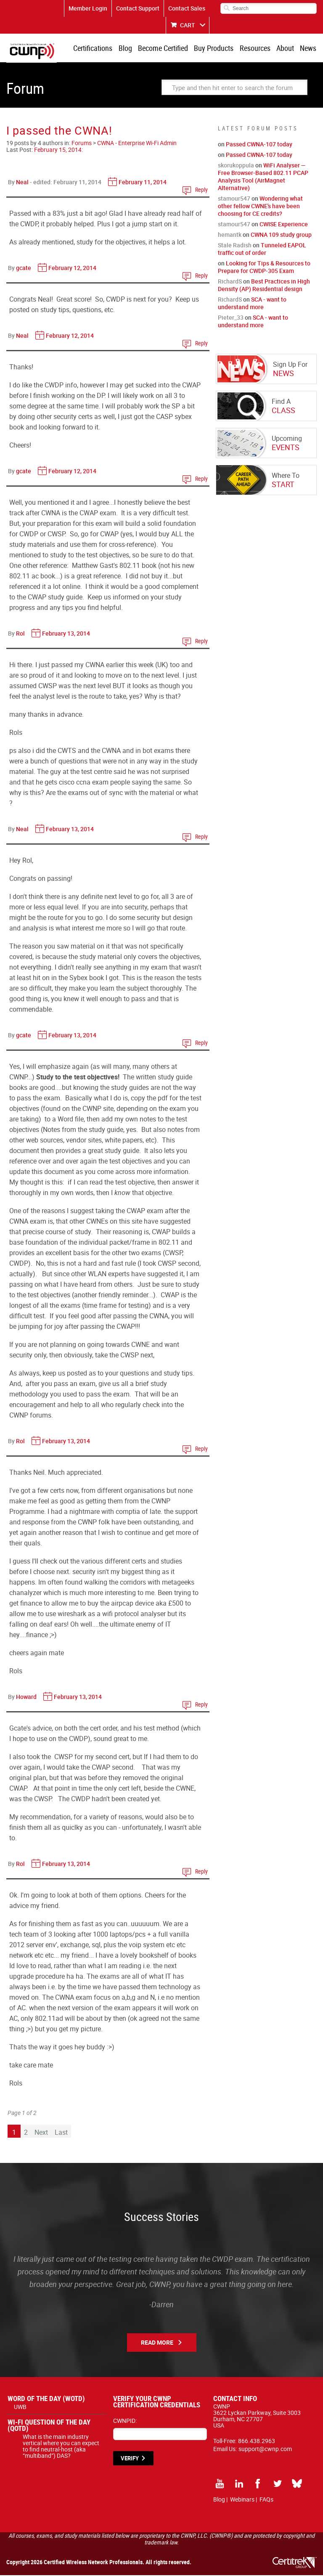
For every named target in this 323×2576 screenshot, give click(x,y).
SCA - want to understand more (252, 304)
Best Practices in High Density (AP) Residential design (264, 286)
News (308, 48)
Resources (256, 48)
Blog (128, 48)
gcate (23, 269)
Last (61, 2133)
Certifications (96, 48)
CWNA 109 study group (281, 235)
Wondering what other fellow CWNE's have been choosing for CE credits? (260, 206)
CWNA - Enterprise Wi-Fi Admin (137, 144)
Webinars (242, 2500)
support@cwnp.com (265, 2450)
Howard (26, 1697)
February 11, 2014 (143, 183)
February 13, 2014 (66, 634)
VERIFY (130, 2459)
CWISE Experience (283, 225)
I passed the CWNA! (59, 131)
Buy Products (216, 48)
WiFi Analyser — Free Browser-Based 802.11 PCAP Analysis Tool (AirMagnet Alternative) (263, 177)
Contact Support (137, 8)
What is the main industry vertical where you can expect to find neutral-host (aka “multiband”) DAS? (61, 2446)
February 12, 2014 (72, 269)
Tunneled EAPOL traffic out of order (262, 249)
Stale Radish (235, 246)
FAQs (266, 2500)
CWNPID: (125, 2421)
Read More (157, 2343)
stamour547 (234, 199)
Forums (81, 144)
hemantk (229, 235)
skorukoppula (236, 166)
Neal (22, 183)
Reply (201, 190)
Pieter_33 (231, 318)
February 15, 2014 (58, 150)
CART (187, 25)
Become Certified (165, 48)
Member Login (88, 8)
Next (41, 2133)
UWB (20, 2408)
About (286, 48)
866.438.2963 (256, 2442)
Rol (20, 634)
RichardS (230, 282)
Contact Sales (186, 8)
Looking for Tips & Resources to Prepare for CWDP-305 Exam (264, 268)
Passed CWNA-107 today (259, 145)
